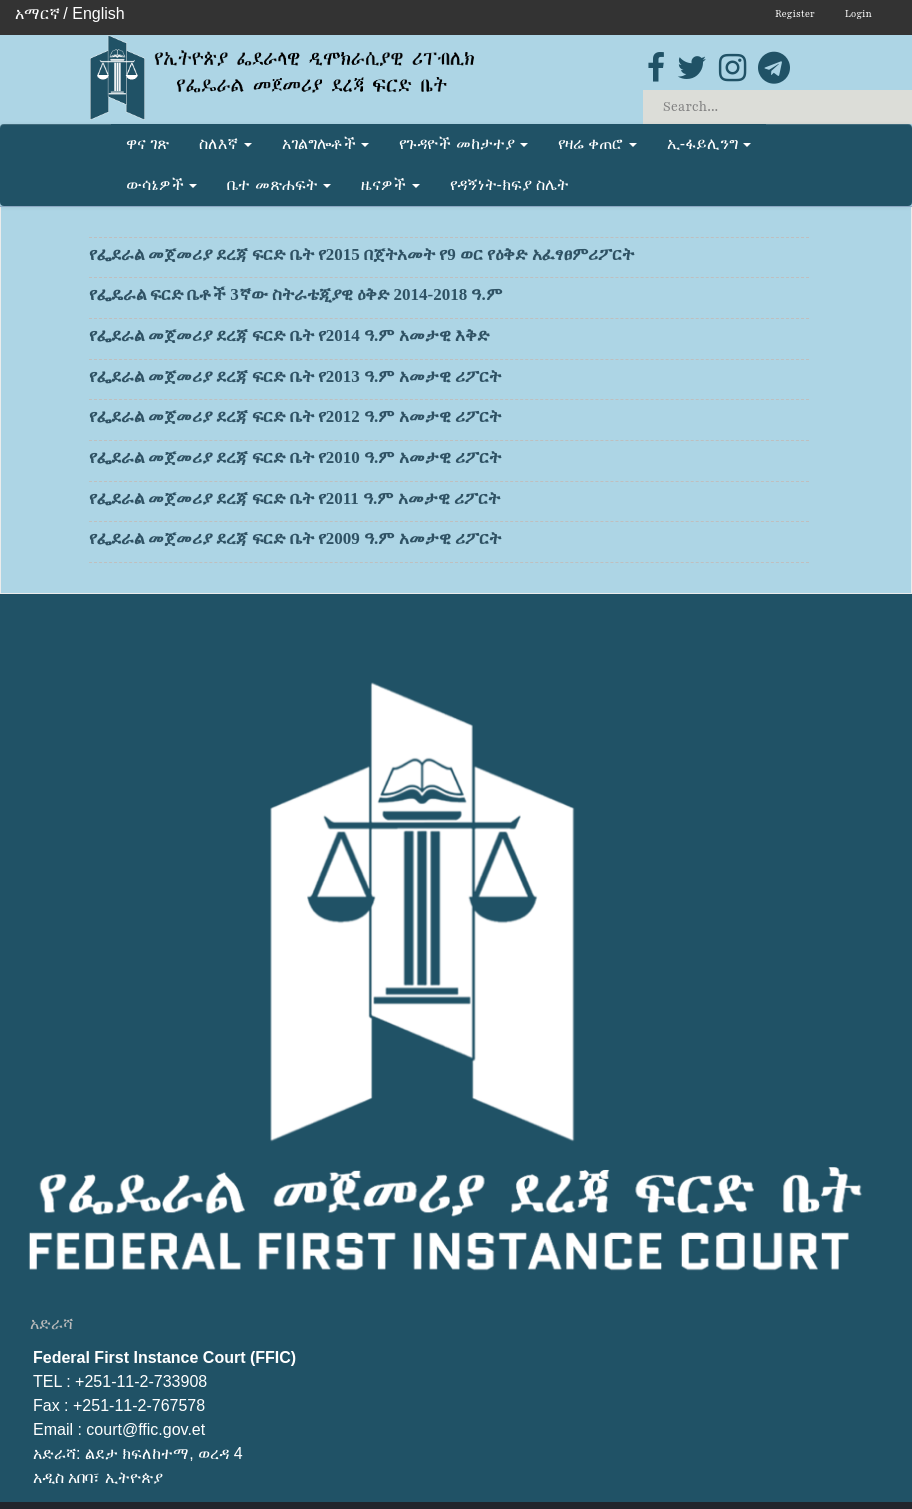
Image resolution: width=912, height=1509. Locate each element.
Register (795, 13)
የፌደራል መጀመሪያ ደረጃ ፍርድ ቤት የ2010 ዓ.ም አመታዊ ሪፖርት (449, 461)
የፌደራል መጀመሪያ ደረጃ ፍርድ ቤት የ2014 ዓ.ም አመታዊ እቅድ (449, 339)
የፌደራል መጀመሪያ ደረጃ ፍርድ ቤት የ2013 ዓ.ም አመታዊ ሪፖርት (449, 380)
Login (858, 13)
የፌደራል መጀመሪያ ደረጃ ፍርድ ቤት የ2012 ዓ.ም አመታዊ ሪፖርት (449, 420)
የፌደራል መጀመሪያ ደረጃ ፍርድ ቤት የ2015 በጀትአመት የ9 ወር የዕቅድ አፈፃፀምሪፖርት (449, 258)
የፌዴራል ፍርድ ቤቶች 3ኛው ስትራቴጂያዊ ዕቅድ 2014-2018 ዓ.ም (449, 298)
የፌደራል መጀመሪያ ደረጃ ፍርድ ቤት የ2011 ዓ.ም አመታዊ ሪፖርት (449, 502)
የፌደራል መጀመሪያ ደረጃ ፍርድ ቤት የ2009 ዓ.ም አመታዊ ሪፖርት (449, 542)
